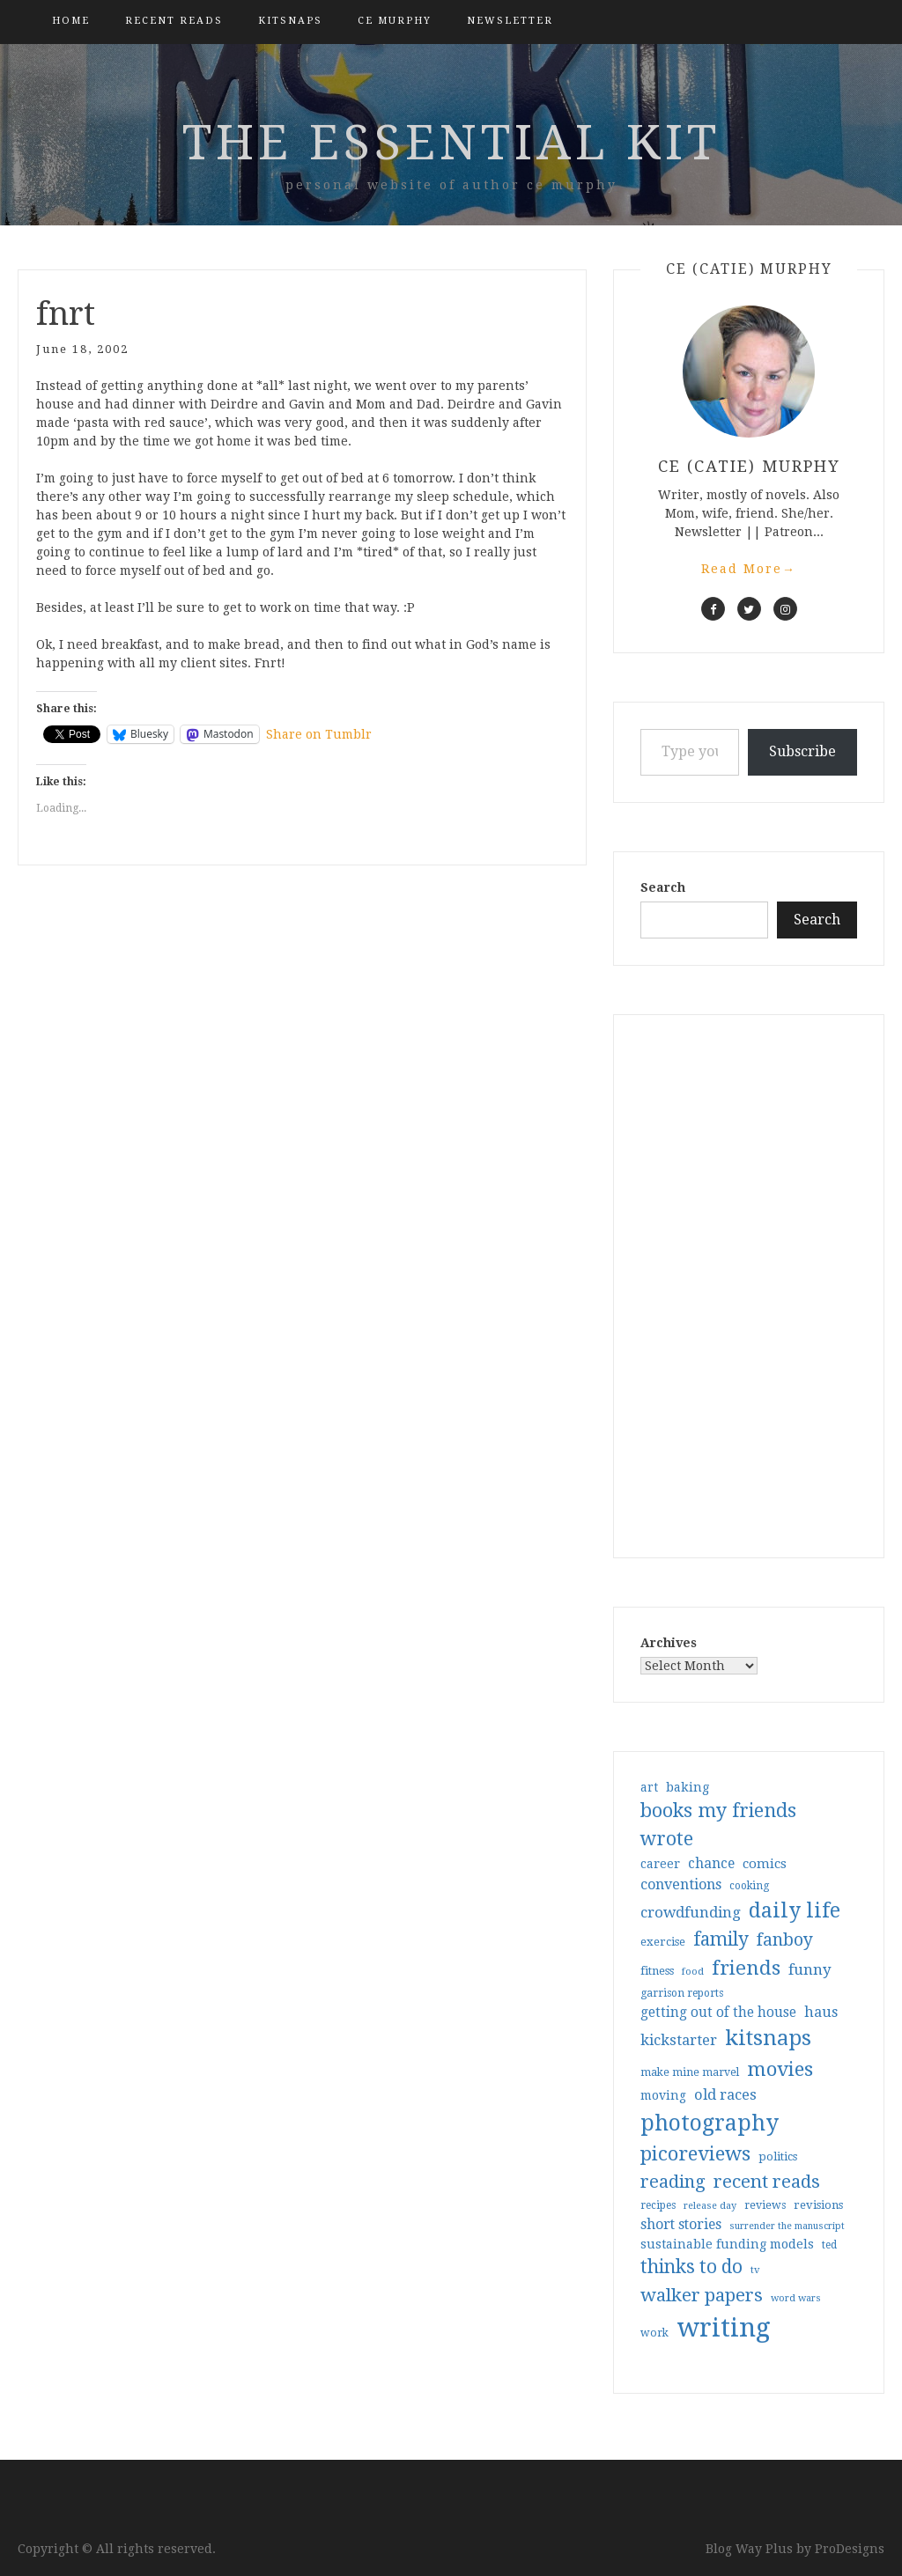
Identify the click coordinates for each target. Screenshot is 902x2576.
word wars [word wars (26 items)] (796, 2298)
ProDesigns (849, 2549)
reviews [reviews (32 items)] (765, 2205)
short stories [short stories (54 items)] (680, 2224)
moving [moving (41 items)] (663, 2095)
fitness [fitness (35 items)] (657, 1970)
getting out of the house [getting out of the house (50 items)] (718, 2012)
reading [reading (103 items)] (673, 2181)
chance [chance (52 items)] (711, 1864)
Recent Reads (174, 20)
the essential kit (451, 142)
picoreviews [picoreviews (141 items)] (695, 2153)
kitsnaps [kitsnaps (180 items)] (768, 2038)
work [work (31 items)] (654, 2333)
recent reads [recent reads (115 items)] (766, 2181)
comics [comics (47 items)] (765, 1864)
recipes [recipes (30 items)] (658, 2205)
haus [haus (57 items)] (821, 2012)
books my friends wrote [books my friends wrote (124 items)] (718, 1825)
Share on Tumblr (319, 734)
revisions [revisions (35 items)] (818, 2205)
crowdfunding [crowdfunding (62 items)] (690, 1912)
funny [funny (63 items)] (810, 1969)
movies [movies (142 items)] (780, 2068)
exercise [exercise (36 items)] (662, 1941)
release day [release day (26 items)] (710, 2206)
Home (71, 20)
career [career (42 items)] (660, 1864)
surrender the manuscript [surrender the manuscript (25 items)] (787, 2226)
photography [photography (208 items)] (709, 2123)
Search (662, 887)
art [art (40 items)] (649, 1787)
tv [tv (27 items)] (755, 2269)
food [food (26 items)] (693, 1971)
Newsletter (510, 20)
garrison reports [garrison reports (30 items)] (681, 1993)
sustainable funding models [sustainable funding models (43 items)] (727, 2244)
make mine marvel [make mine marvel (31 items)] (689, 2072)
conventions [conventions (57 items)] (680, 1884)
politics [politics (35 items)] (777, 2156)
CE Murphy (395, 20)
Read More (748, 569)
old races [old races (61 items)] (725, 2095)
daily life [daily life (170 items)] (794, 1910)
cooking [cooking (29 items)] (749, 1886)
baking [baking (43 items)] (687, 1787)
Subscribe (802, 751)
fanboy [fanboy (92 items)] (785, 1940)
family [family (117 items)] (721, 1939)
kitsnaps (290, 20)
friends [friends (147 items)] (746, 1967)
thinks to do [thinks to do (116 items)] (691, 2267)
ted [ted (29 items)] (829, 2245)
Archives (668, 1643)
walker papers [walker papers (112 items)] (701, 2295)
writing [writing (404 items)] (723, 2328)
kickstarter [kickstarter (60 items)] (678, 2040)
